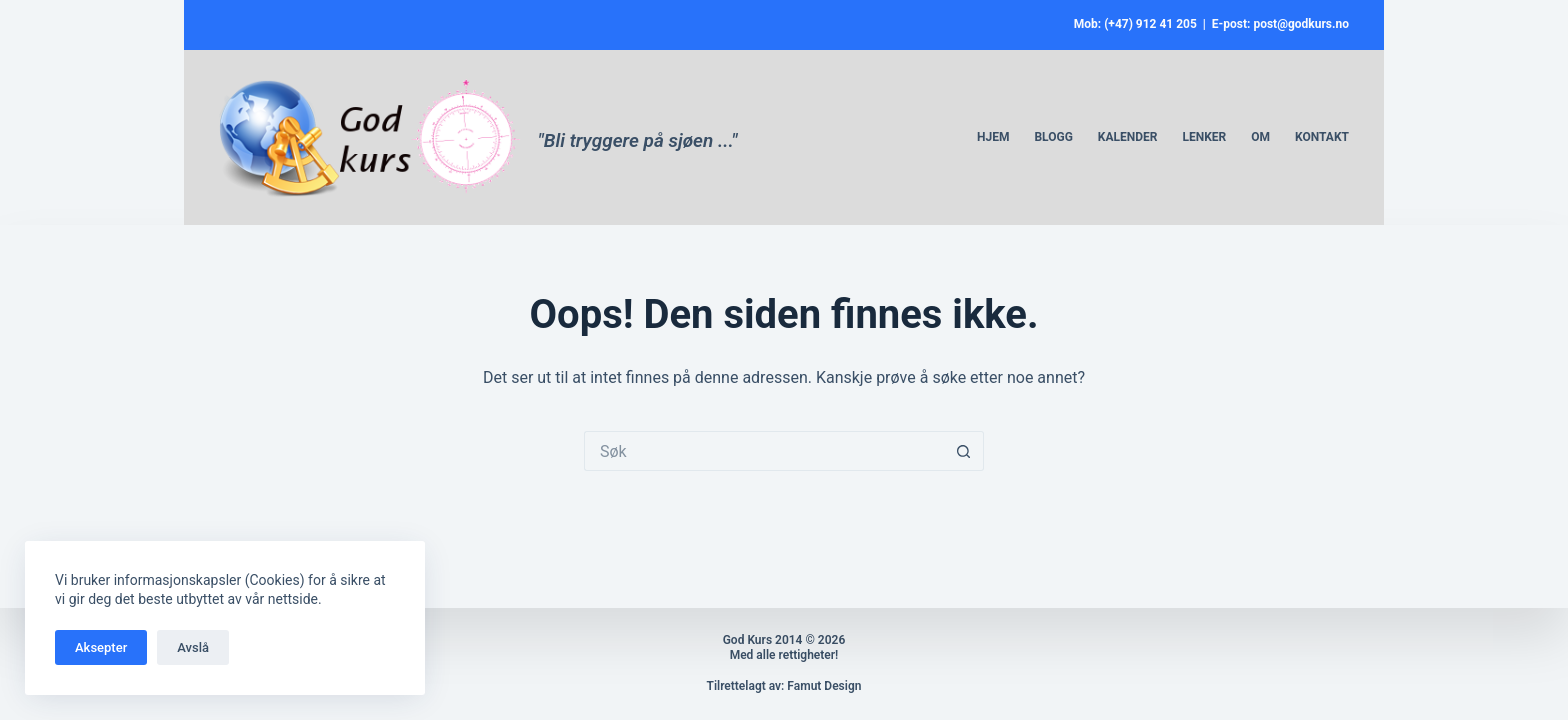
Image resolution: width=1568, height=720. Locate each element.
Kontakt (1322, 137)
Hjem (993, 137)
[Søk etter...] (764, 451)
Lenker (1204, 137)
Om (1260, 137)
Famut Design (824, 686)
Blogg (1053, 137)
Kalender (1128, 137)
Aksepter (101, 647)
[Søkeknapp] (964, 451)
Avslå (193, 647)
